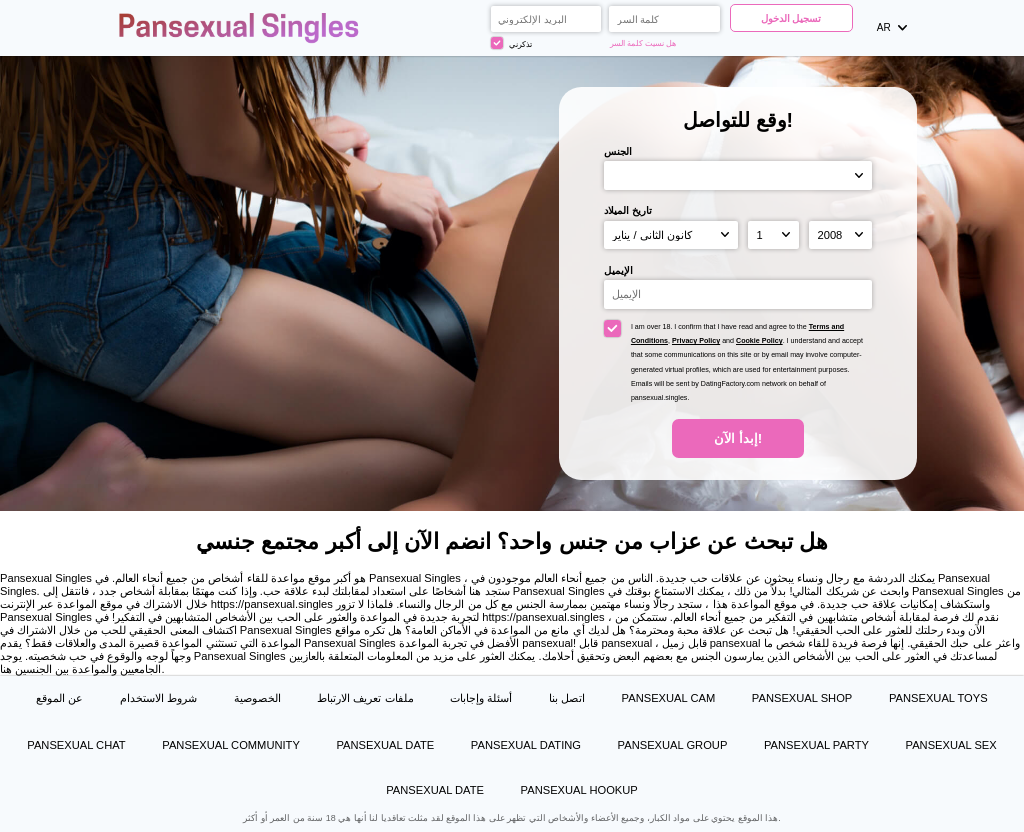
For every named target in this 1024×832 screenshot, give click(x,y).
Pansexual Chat (76, 745)
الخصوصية (257, 698)
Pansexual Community (231, 745)
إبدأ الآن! (738, 438)
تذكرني (511, 43)
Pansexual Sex (951, 745)
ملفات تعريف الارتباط (365, 698)
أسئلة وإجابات (481, 698)
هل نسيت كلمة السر (643, 43)
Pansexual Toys (938, 698)
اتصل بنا (567, 698)
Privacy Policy (696, 341)
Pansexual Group (673, 745)
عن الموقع (59, 698)
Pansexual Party (816, 745)
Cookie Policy (759, 341)
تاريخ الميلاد (628, 210)
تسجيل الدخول (791, 18)
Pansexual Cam (669, 698)
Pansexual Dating (526, 745)
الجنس (618, 151)
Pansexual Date (386, 745)
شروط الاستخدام (158, 698)
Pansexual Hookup (579, 790)
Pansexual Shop (802, 698)
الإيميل (618, 270)
